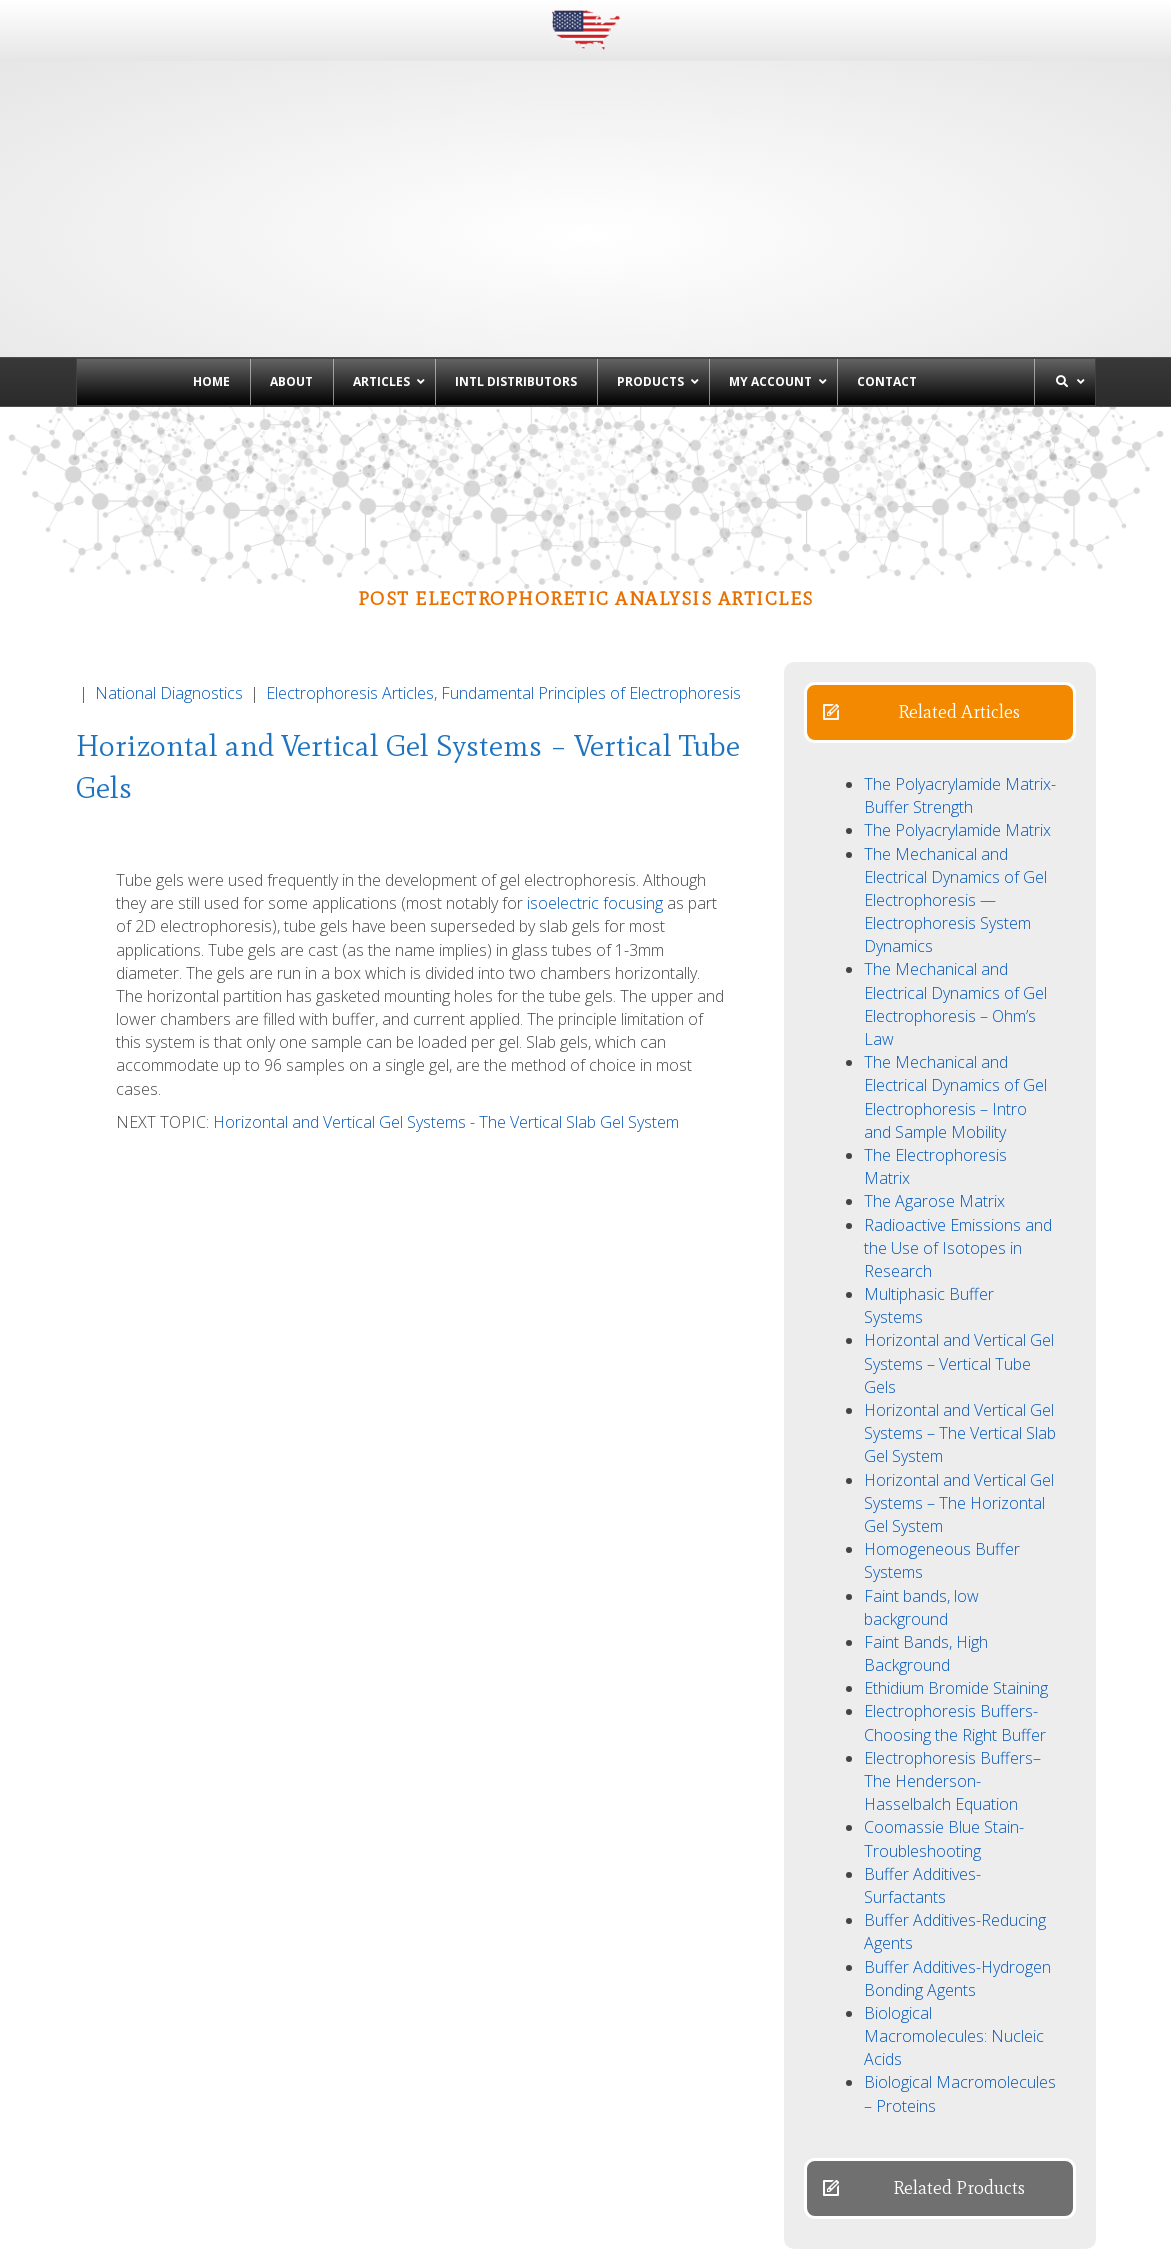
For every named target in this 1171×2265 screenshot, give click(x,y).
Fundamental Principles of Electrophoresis (591, 546)
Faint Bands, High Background (926, 1506)
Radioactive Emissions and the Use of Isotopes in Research (958, 1101)
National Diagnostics (169, 546)
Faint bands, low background (921, 1460)
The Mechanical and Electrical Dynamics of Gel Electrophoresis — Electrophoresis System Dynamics (955, 753)
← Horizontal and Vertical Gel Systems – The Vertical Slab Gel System (320, 2154)
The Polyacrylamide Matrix (957, 683)
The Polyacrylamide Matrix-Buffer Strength (960, 648)
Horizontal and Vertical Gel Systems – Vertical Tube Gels (959, 1216)
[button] (940, 565)
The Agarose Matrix (934, 1054)
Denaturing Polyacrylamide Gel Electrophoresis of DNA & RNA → (844, 2154)
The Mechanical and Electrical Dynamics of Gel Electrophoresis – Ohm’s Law (955, 857)
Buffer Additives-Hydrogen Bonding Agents (957, 1831)
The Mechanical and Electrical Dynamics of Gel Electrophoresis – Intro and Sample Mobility (955, 950)
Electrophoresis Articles (350, 546)
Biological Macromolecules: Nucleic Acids (954, 1889)
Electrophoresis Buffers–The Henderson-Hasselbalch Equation (952, 1634)
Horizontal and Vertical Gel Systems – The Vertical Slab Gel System (960, 1286)
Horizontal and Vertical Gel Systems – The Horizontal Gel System (959, 1356)
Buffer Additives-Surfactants (922, 1738)
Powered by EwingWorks (1030, 2235)
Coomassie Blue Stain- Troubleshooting (944, 1691)
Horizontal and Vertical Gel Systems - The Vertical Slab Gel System (446, 975)
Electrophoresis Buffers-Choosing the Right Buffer (955, 1575)
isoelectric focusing (595, 756)
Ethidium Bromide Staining (956, 1541)
